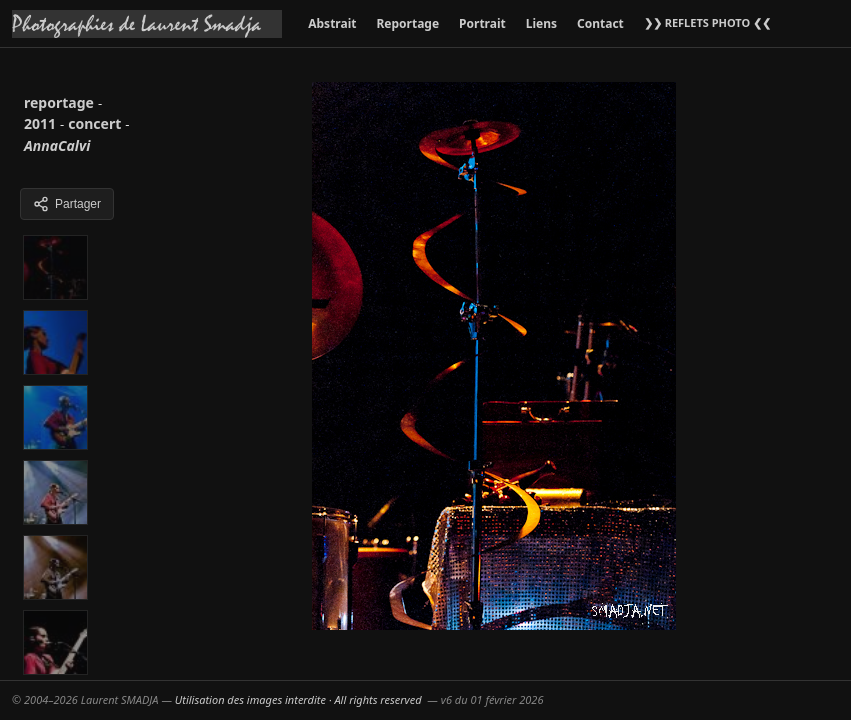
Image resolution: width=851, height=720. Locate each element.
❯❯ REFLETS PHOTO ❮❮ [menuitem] (707, 22)
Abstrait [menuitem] (332, 23)
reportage (59, 102)
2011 (40, 123)
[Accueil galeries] (147, 24)
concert (94, 123)
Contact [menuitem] (600, 23)
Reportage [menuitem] (407, 23)
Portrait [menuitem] (482, 23)
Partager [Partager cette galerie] (67, 204)
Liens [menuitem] (541, 23)
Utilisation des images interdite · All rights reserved (298, 699)
